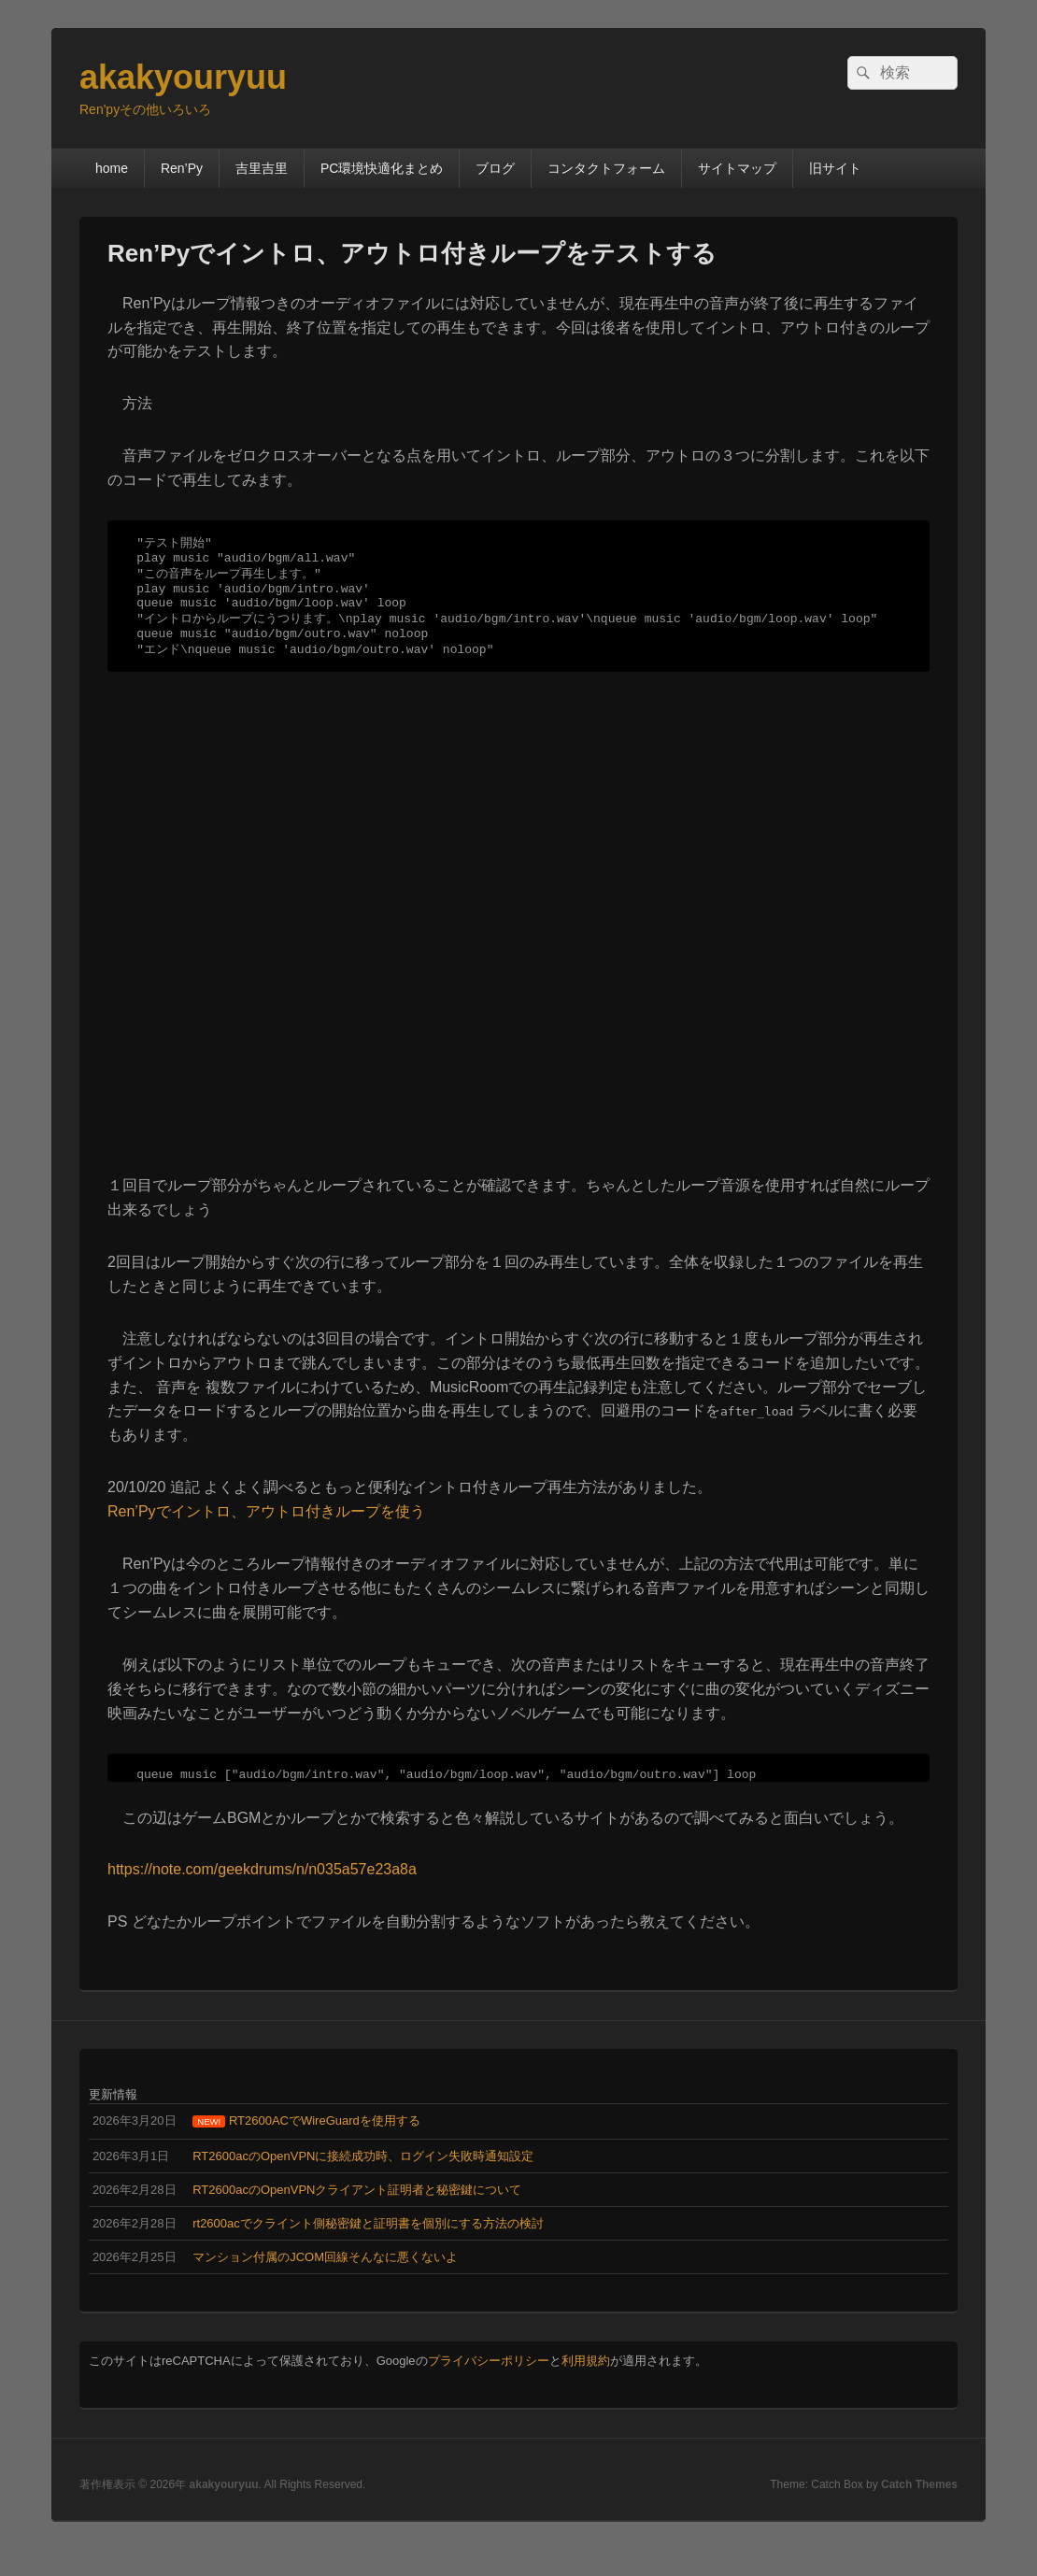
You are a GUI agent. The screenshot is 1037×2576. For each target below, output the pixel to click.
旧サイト (835, 168)
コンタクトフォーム (606, 168)
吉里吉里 (261, 168)
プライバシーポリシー (488, 2387)
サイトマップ (737, 168)
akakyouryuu (183, 77)
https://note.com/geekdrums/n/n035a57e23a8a (262, 1895)
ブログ (495, 168)
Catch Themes (919, 2510)
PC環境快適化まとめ (381, 168)
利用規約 (585, 2387)
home (111, 168)
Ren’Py (182, 168)
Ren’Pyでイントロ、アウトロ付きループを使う (266, 1532)
